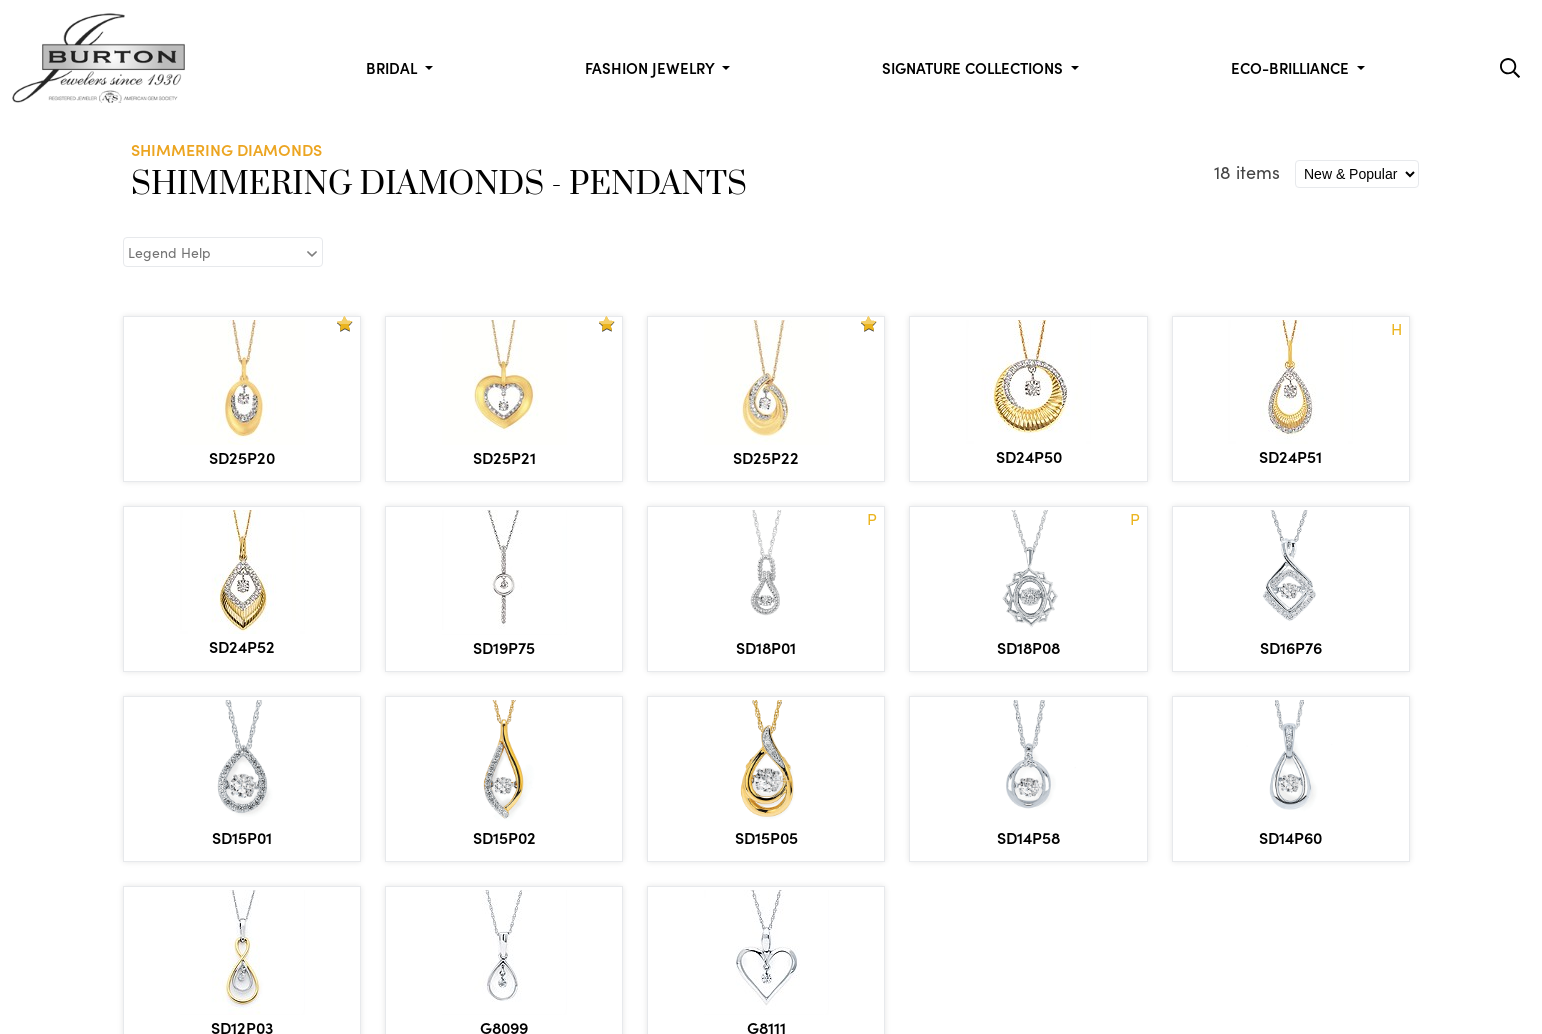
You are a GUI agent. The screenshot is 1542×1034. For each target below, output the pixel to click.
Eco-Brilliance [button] (1292, 67)
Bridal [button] (393, 67)
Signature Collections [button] (974, 67)
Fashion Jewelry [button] (651, 67)
